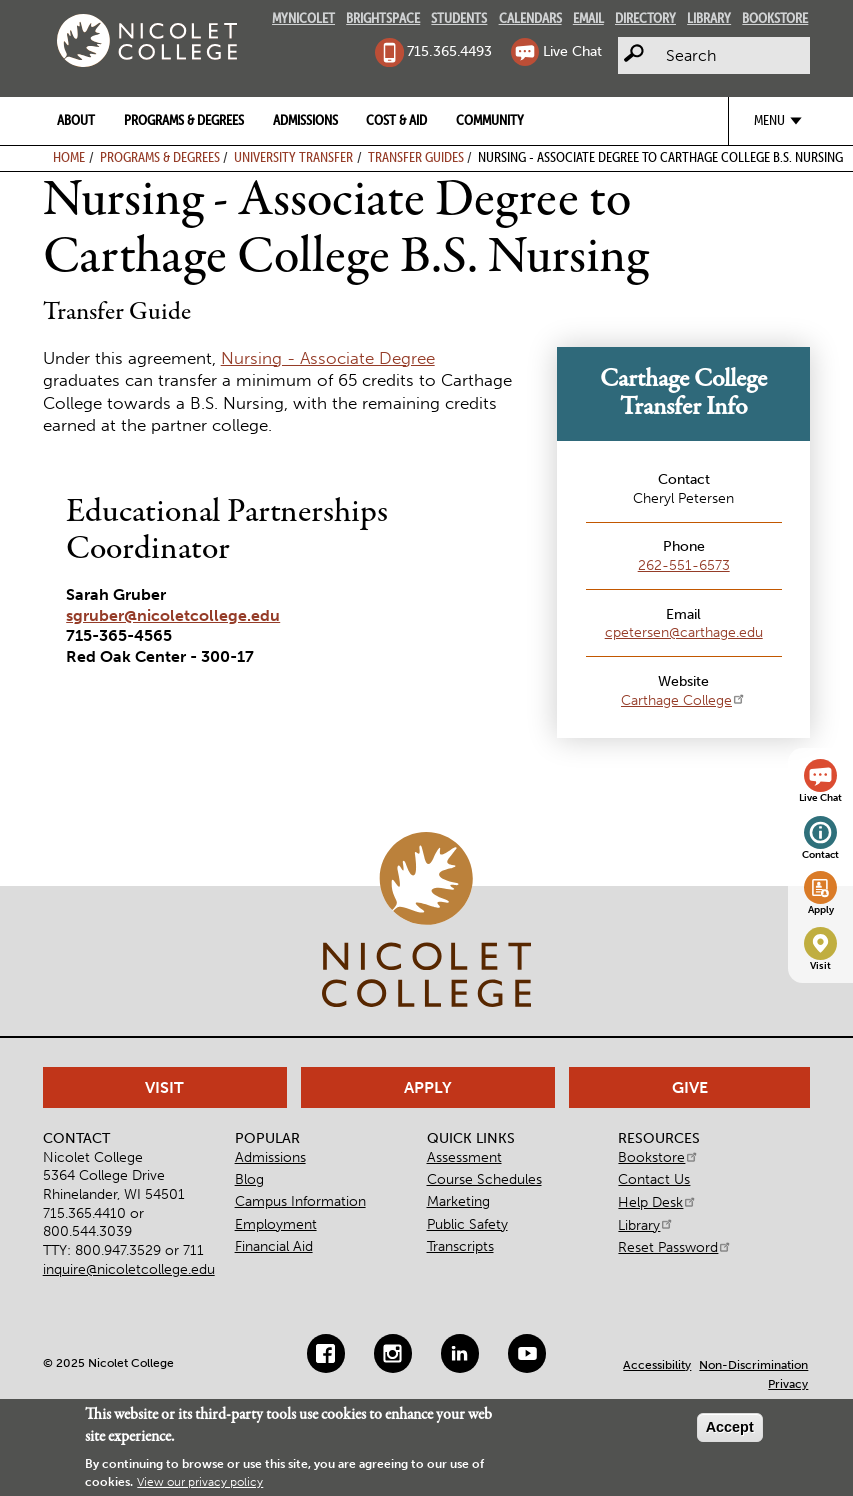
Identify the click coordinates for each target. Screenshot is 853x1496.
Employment (276, 1224)
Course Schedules (484, 1179)
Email (588, 18)
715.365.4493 (449, 51)
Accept (730, 1427)
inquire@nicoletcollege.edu (129, 1269)
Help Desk (657, 1202)
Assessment (464, 1157)
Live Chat (572, 51)
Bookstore (775, 18)
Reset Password (675, 1247)
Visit (820, 966)
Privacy (788, 1384)
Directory (645, 18)
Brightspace (383, 18)
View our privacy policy (200, 1482)
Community (490, 120)
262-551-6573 (684, 565)
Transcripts (460, 1246)
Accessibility (657, 1365)
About (76, 120)
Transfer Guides (416, 157)
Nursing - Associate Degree (328, 358)
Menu (769, 120)
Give (690, 1087)
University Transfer (293, 157)
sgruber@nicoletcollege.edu (173, 615)
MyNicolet (303, 18)
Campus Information (300, 1201)
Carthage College (683, 700)
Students (459, 18)
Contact (820, 855)
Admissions (305, 120)
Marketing (458, 1201)
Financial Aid (274, 1246)
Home (69, 157)
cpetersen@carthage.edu (684, 632)
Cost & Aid (396, 120)
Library (709, 18)
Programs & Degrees (184, 120)
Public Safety (467, 1224)
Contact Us (654, 1179)
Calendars (530, 18)
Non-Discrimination (753, 1365)
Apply (821, 910)
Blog (249, 1179)
